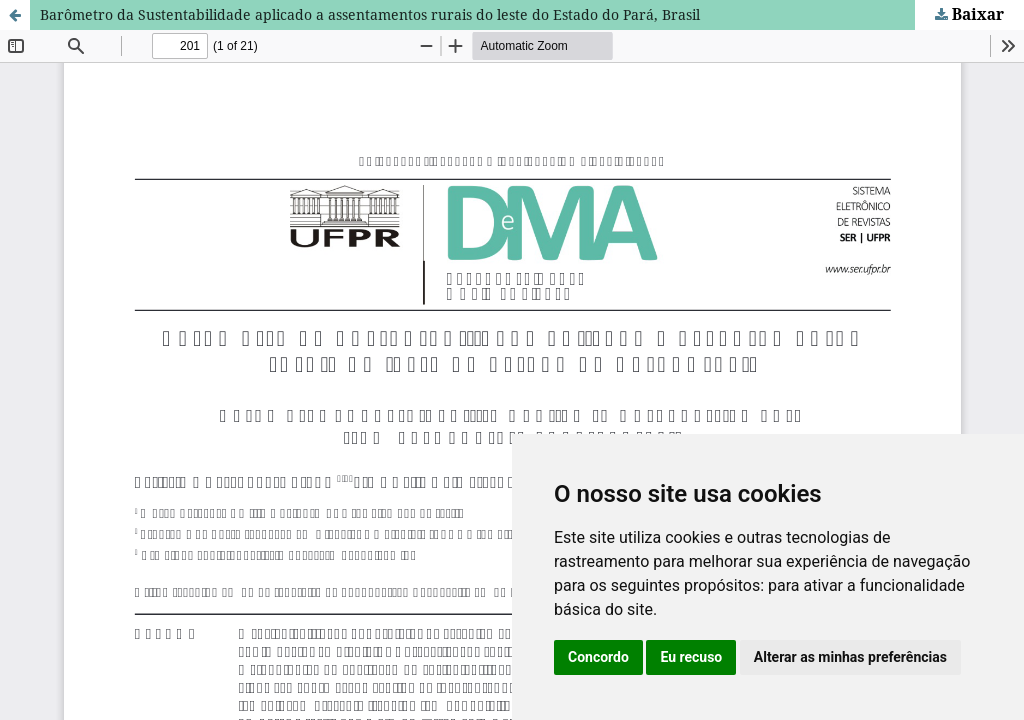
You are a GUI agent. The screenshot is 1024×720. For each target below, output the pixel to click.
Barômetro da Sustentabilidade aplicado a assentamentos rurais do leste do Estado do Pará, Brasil (370, 14)
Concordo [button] (598, 657)
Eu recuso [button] (691, 657)
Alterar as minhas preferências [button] (850, 657)
